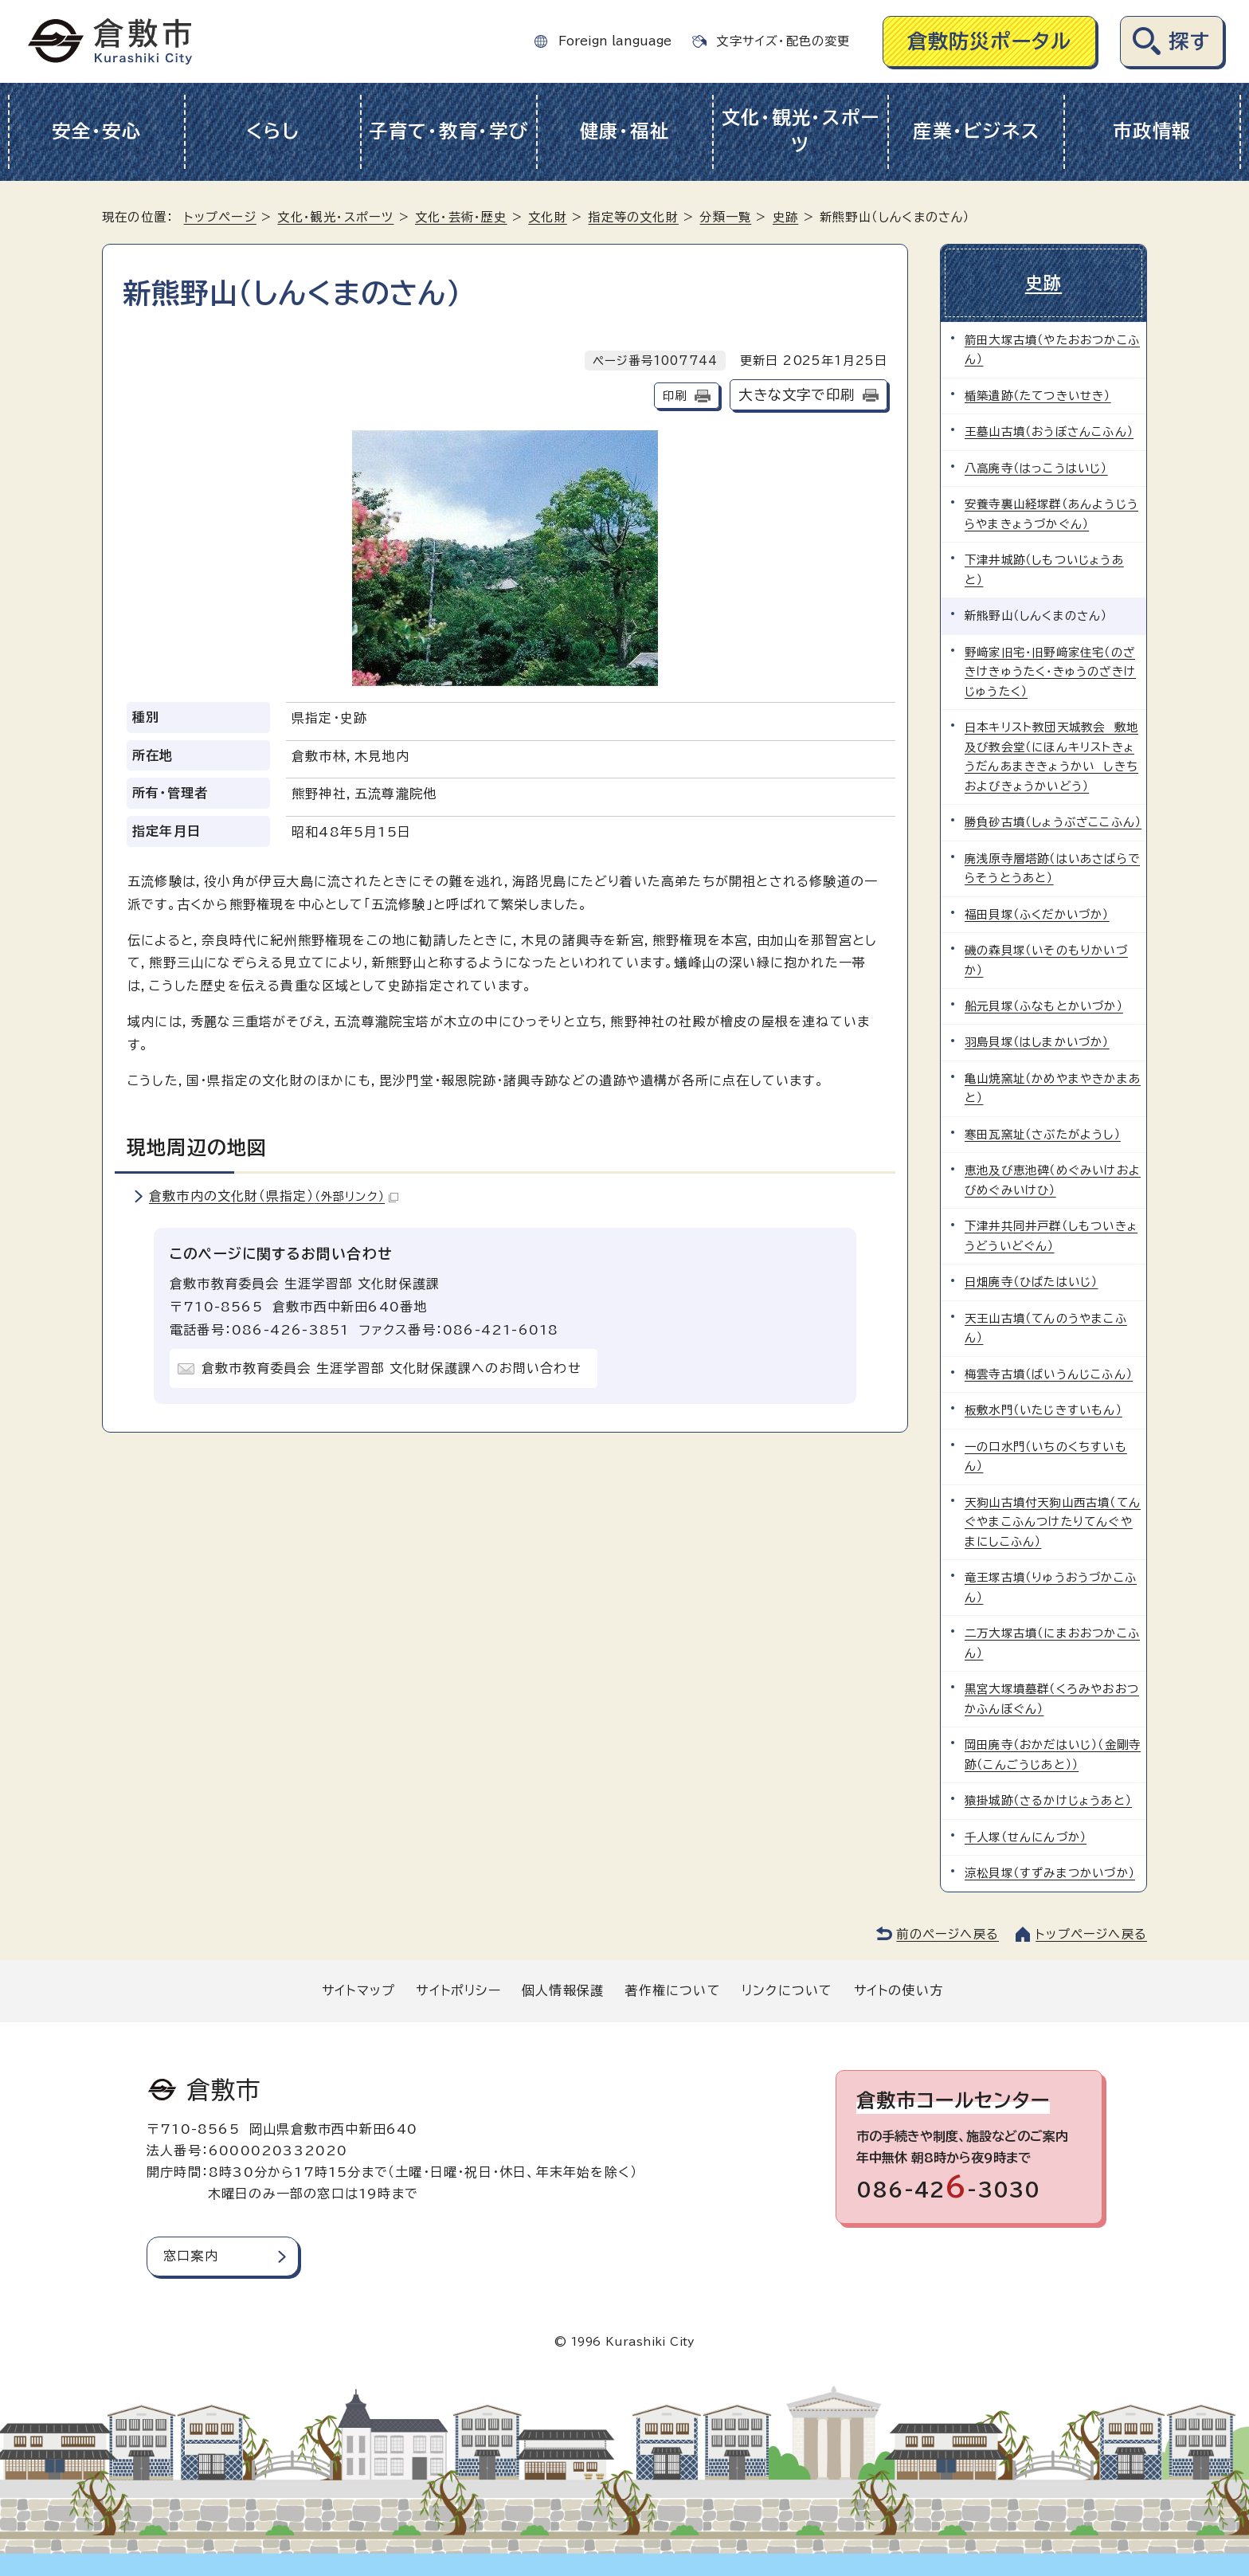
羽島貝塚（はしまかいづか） (1037, 1042)
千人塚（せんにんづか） (1026, 1837)
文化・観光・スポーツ (801, 131)
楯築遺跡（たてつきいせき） (1038, 396)
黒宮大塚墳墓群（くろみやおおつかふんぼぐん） (1052, 1698)
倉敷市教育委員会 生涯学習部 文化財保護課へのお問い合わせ (391, 1368)
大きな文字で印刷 (796, 395)
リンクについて (787, 1990)
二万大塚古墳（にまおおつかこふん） (1052, 1642)
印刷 (675, 396)
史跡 (785, 217)
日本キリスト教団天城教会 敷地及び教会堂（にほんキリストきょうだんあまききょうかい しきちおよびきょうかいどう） (1051, 756)
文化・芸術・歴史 (461, 217)
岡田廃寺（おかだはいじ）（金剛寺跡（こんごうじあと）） (1053, 1754)
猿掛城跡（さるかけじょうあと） (1048, 1800)
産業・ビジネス (976, 131)
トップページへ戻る (1091, 1934)
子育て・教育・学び (449, 131)
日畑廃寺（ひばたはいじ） (1031, 1282)
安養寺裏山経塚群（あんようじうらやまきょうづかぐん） (1051, 513)
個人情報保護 (563, 1990)
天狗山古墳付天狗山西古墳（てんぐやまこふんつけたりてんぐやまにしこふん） (1053, 1521)
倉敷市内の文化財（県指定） (273, 1196)
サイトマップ (358, 1990)
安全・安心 (97, 131)
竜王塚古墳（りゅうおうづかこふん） (1051, 1586)
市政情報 (1152, 131)
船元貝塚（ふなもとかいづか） (1044, 1006)
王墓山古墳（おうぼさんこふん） (1049, 431)
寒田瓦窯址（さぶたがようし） (1043, 1134)
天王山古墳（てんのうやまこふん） (1046, 1327)
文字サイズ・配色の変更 (783, 41)
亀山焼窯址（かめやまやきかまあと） (1053, 1088)
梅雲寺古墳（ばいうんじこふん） (1049, 1374)
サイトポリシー (458, 1990)
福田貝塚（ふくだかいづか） (1037, 914)
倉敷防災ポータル (989, 41)
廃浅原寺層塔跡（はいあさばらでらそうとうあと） (1052, 868)
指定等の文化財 (633, 217)
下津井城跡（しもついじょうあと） (1044, 569)
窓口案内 (190, 2255)
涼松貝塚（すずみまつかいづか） (1050, 1873)
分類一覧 (725, 217)
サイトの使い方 (898, 1990)
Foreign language (614, 41)
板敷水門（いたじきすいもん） (1043, 1410)
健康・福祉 (625, 131)
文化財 (547, 217)
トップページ (220, 217)
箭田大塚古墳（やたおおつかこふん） (1052, 349)
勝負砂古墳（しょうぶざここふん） (1053, 822)
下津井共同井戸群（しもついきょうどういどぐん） (1051, 1235)
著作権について (672, 1990)
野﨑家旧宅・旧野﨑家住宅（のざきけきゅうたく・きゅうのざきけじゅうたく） (1050, 671)
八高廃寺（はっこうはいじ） (1036, 468)
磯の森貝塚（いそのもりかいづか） (1046, 959)
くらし (273, 131)
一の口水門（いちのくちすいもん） (1046, 1456)
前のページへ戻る (947, 1934)
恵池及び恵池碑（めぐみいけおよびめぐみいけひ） (1053, 1179)
